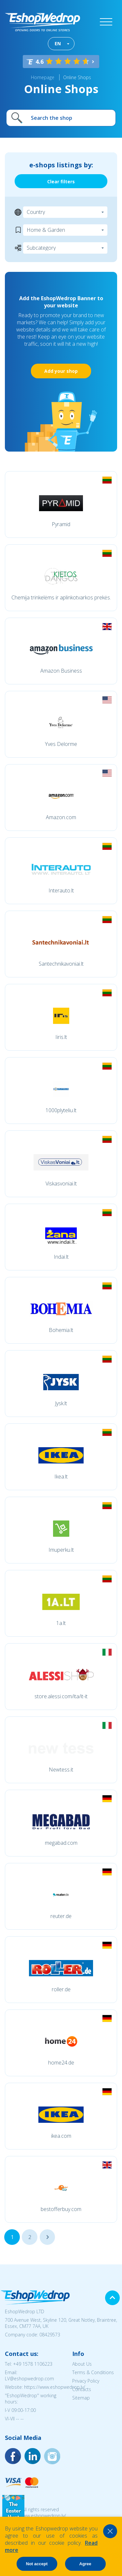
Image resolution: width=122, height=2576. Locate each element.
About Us (82, 2364)
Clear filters (61, 181)
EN (58, 43)
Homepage (42, 77)
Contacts (81, 2389)
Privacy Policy (85, 2381)
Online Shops (77, 77)
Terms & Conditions (93, 2372)
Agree (85, 2563)
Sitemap (81, 2398)
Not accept (36, 2563)
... (47, 2237)
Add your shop (61, 371)
